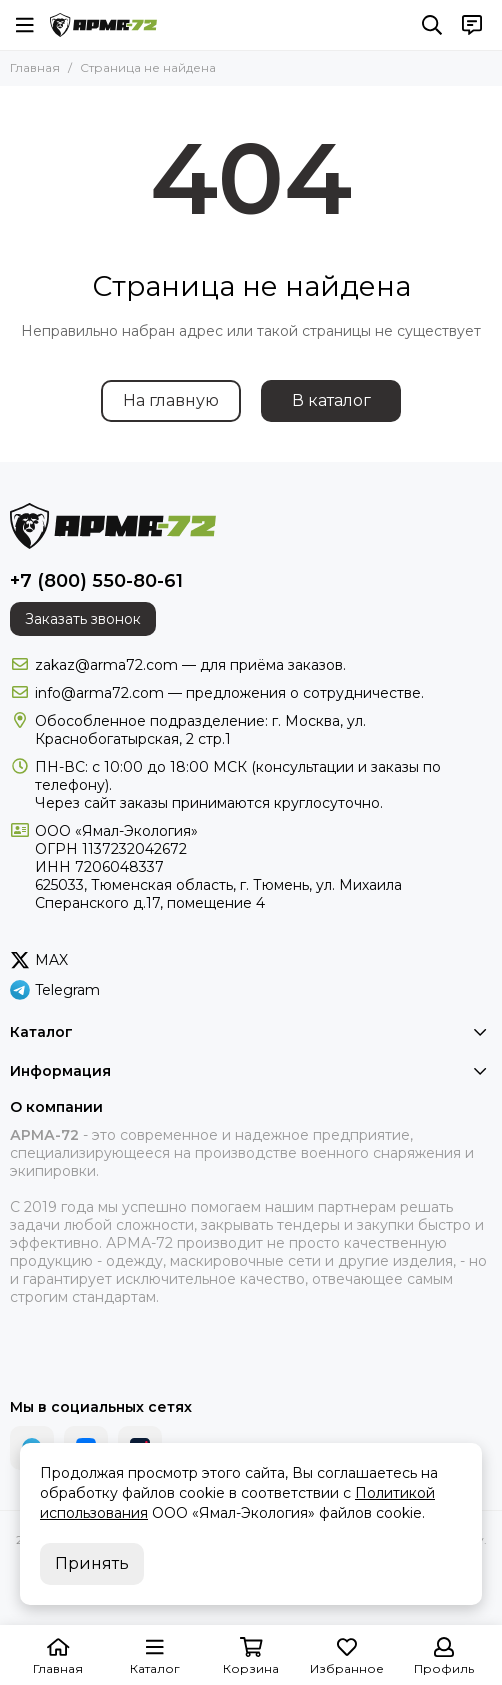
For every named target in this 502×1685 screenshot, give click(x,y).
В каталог (331, 400)
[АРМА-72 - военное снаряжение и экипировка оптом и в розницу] (103, 25)
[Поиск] (432, 25)
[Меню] (25, 25)
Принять (92, 1563)
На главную (171, 400)
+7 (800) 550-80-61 (96, 581)
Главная (35, 67)
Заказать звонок (83, 619)
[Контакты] (472, 25)
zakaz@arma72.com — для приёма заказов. (190, 665)
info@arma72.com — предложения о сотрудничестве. (229, 693)
